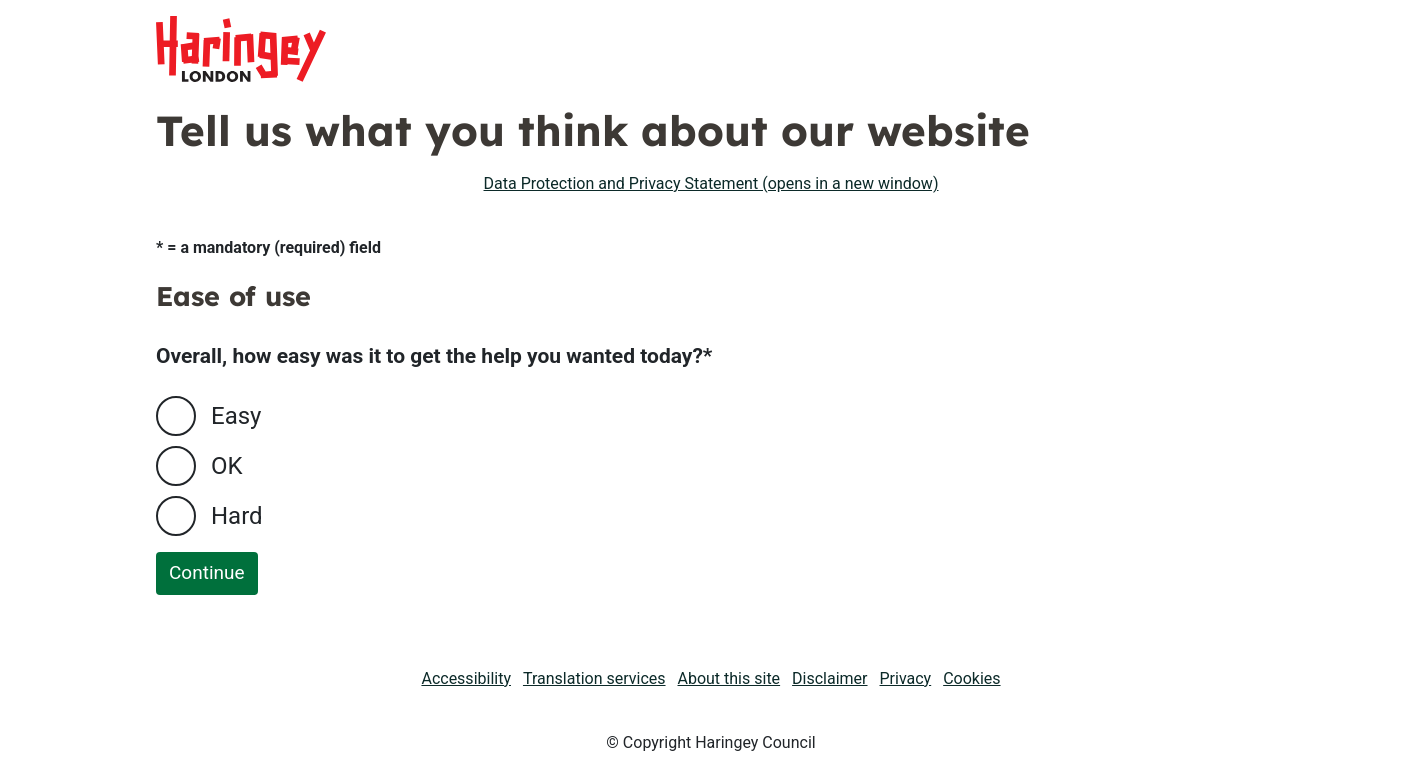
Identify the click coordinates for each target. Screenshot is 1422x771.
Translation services (594, 678)
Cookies (971, 678)
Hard (237, 516)
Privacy (906, 678)
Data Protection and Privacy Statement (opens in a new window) (711, 183)
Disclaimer (829, 678)
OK (227, 466)
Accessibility (466, 678)
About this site (729, 678)
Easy (236, 416)
